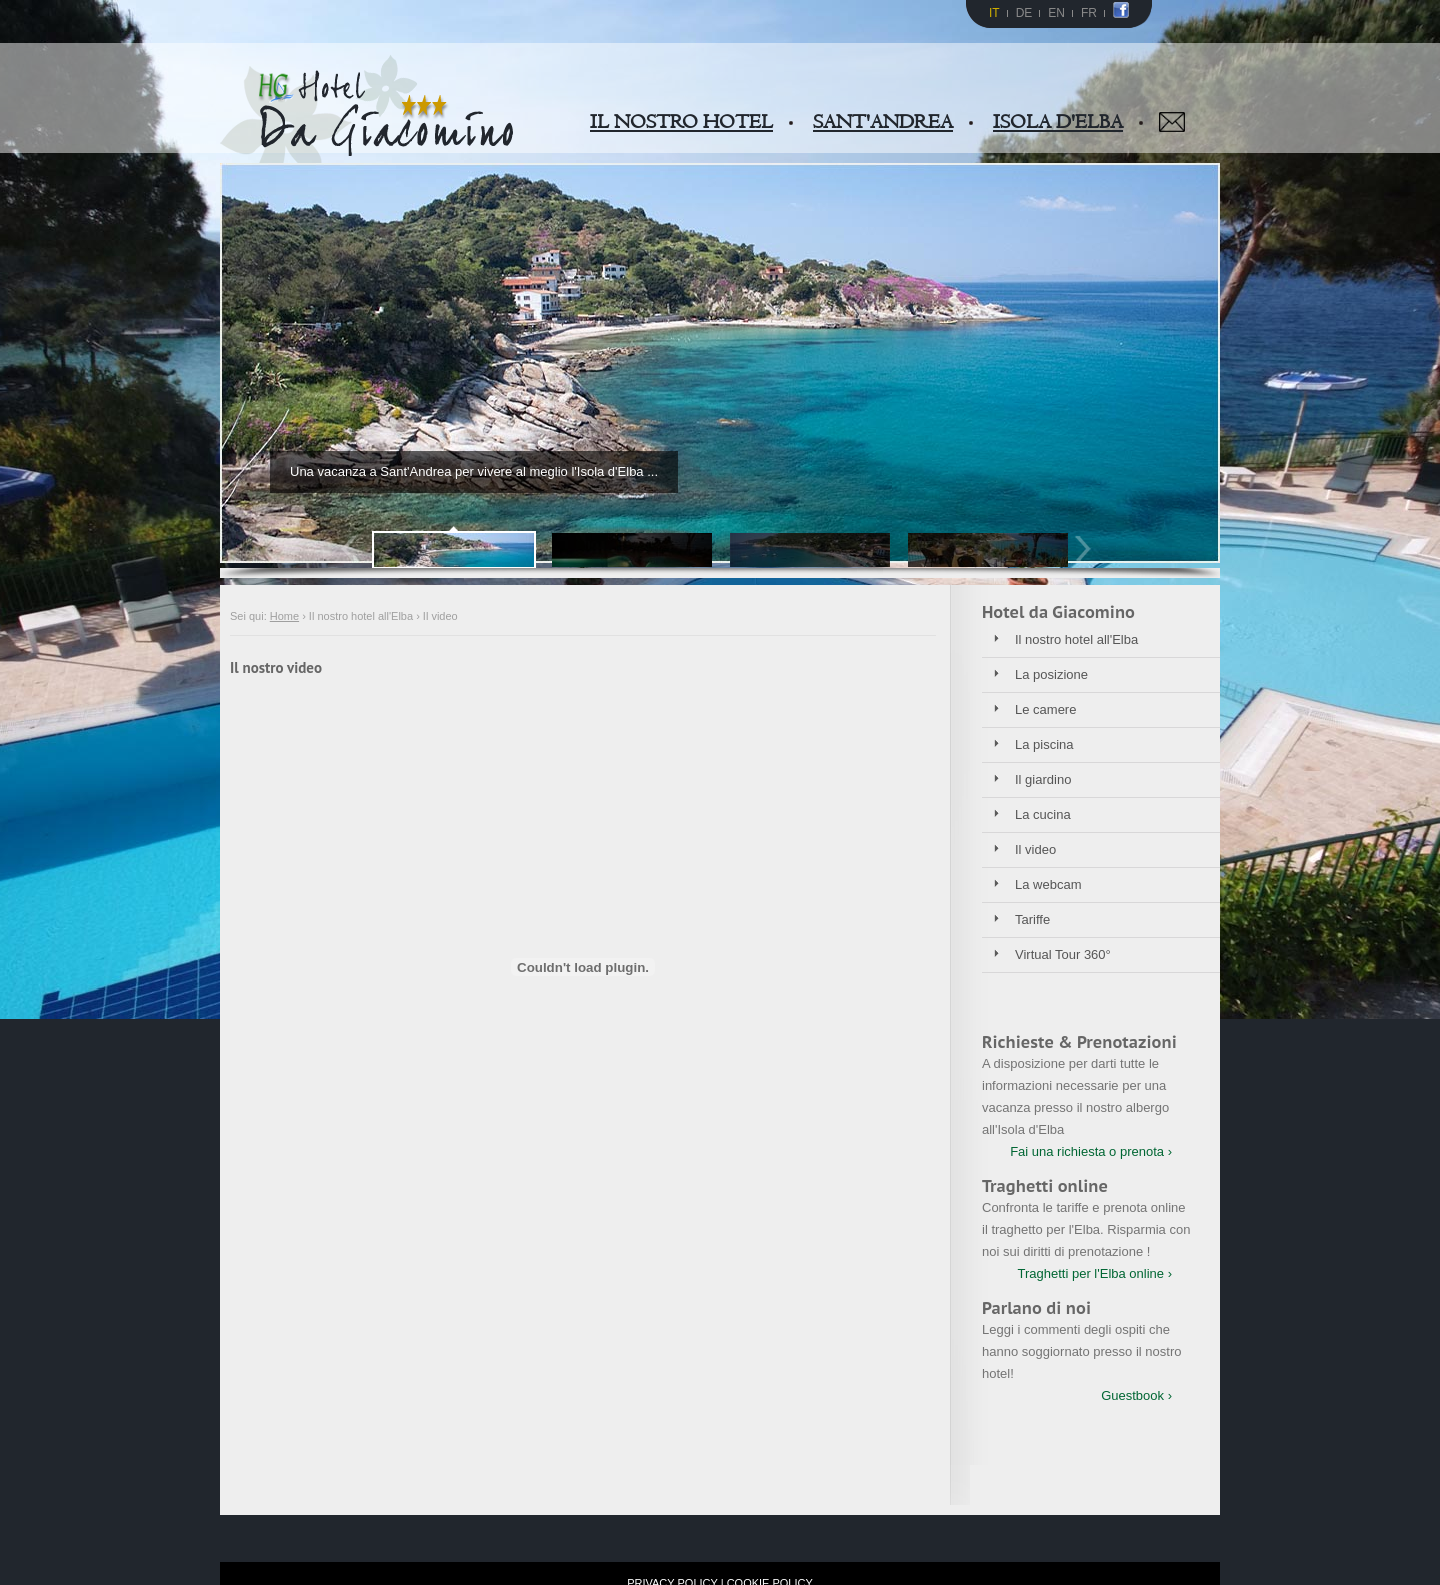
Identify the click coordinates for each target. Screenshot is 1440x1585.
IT (994, 13)
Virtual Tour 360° (1063, 954)
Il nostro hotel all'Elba (1076, 639)
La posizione (1051, 674)
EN (1056, 13)
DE (1024, 13)
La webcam (1048, 884)
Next (1087, 548)
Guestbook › (1136, 1395)
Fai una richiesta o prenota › (1091, 1151)
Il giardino (1043, 779)
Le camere (1045, 709)
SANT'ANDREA (883, 122)
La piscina (1044, 744)
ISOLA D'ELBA (1058, 122)
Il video (1035, 849)
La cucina (1043, 814)
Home (284, 616)
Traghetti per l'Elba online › (1095, 1273)
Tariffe (1032, 919)
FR (1089, 13)
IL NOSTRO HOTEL (681, 122)
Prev (352, 548)
